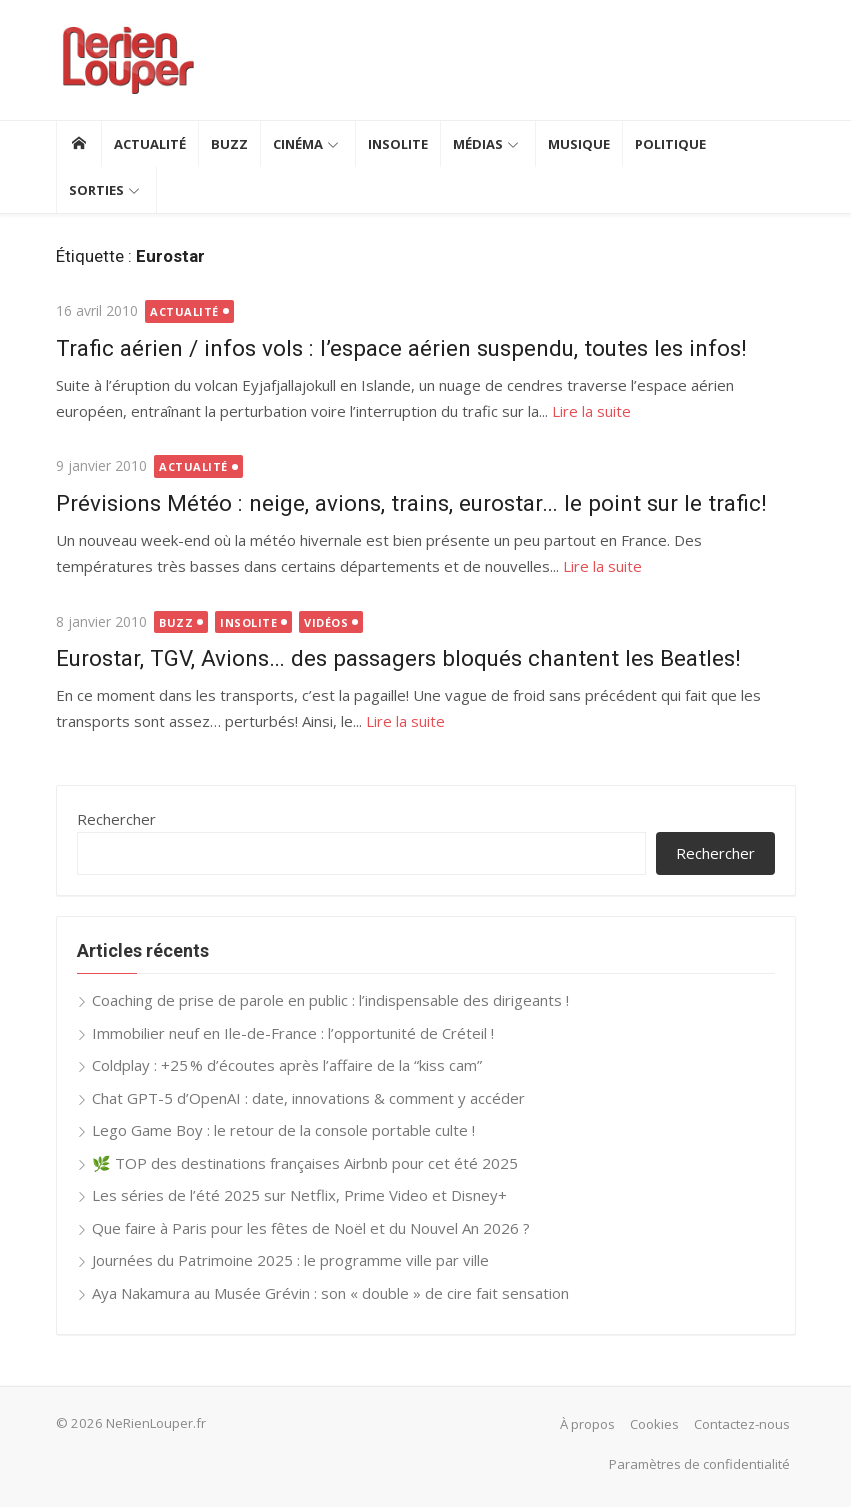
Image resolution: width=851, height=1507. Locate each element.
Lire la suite (591, 411)
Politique (670, 144)
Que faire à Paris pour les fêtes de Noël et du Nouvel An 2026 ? (311, 1228)
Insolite (398, 144)
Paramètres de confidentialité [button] (699, 1464)
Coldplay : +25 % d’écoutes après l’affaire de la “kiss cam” (287, 1065)
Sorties (96, 190)
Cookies (654, 1424)
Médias (478, 144)
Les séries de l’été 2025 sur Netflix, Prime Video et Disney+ (299, 1195)
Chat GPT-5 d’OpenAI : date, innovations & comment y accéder (308, 1098)
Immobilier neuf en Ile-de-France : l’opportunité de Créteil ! (293, 1033)
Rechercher (116, 819)
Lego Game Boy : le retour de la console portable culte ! (283, 1130)
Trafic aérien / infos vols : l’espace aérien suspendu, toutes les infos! (401, 348)
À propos (587, 1424)
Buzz (229, 144)
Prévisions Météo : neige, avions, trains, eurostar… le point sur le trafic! (411, 503)
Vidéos (326, 622)
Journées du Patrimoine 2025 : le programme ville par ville (290, 1260)
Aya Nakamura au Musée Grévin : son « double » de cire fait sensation (330, 1293)
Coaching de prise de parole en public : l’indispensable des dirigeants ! (330, 1000)
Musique (579, 144)
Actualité (150, 144)
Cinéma (298, 144)
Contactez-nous (742, 1424)
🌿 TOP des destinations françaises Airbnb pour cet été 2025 (305, 1163)
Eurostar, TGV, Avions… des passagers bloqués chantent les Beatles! (398, 658)
